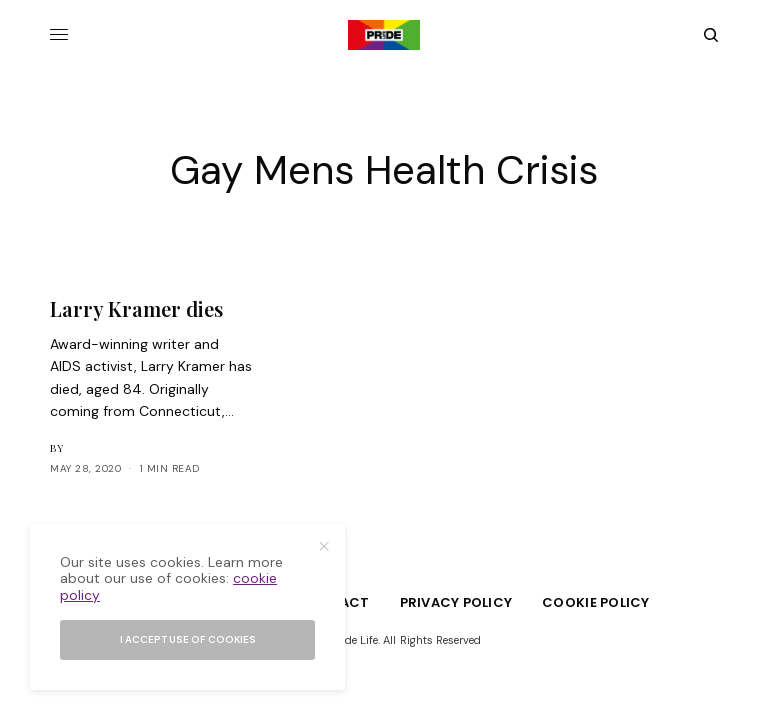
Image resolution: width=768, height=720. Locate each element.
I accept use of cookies (188, 639)
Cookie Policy (595, 602)
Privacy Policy (456, 602)
